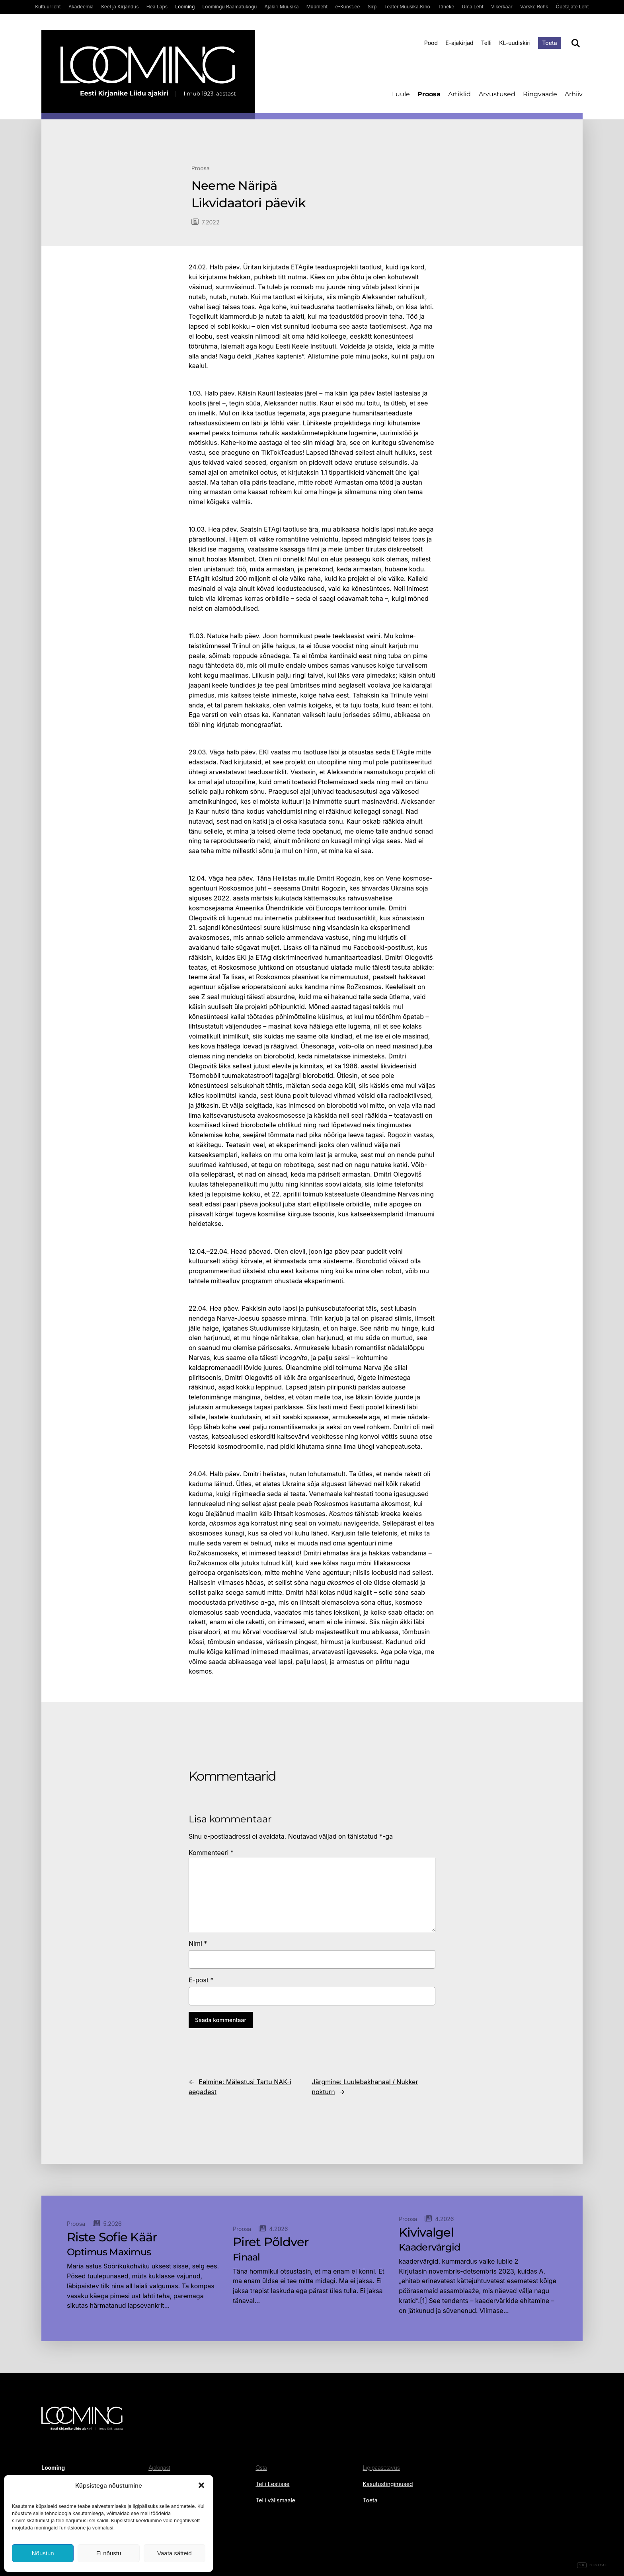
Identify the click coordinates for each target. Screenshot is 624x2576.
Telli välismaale (275, 2500)
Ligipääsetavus (381, 2467)
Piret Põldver (271, 2242)
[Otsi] (576, 43)
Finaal (246, 2257)
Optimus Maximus (109, 2252)
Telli (486, 42)
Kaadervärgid (429, 2247)
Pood (431, 42)
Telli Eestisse (272, 2484)
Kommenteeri (211, 1853)
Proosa (429, 94)
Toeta (549, 42)
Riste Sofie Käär (112, 2237)
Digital (592, 2565)
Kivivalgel (426, 2233)
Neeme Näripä (234, 186)
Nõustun (43, 2553)
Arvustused (497, 94)
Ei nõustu (108, 2553)
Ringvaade (540, 94)
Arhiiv (574, 94)
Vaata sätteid (174, 2553)
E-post (201, 1980)
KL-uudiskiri (514, 42)
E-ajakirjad (459, 42)
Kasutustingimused (388, 2484)
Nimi (198, 1943)
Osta (261, 2467)
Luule (401, 94)
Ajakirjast (159, 2467)
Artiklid (459, 94)
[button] (201, 2485)
